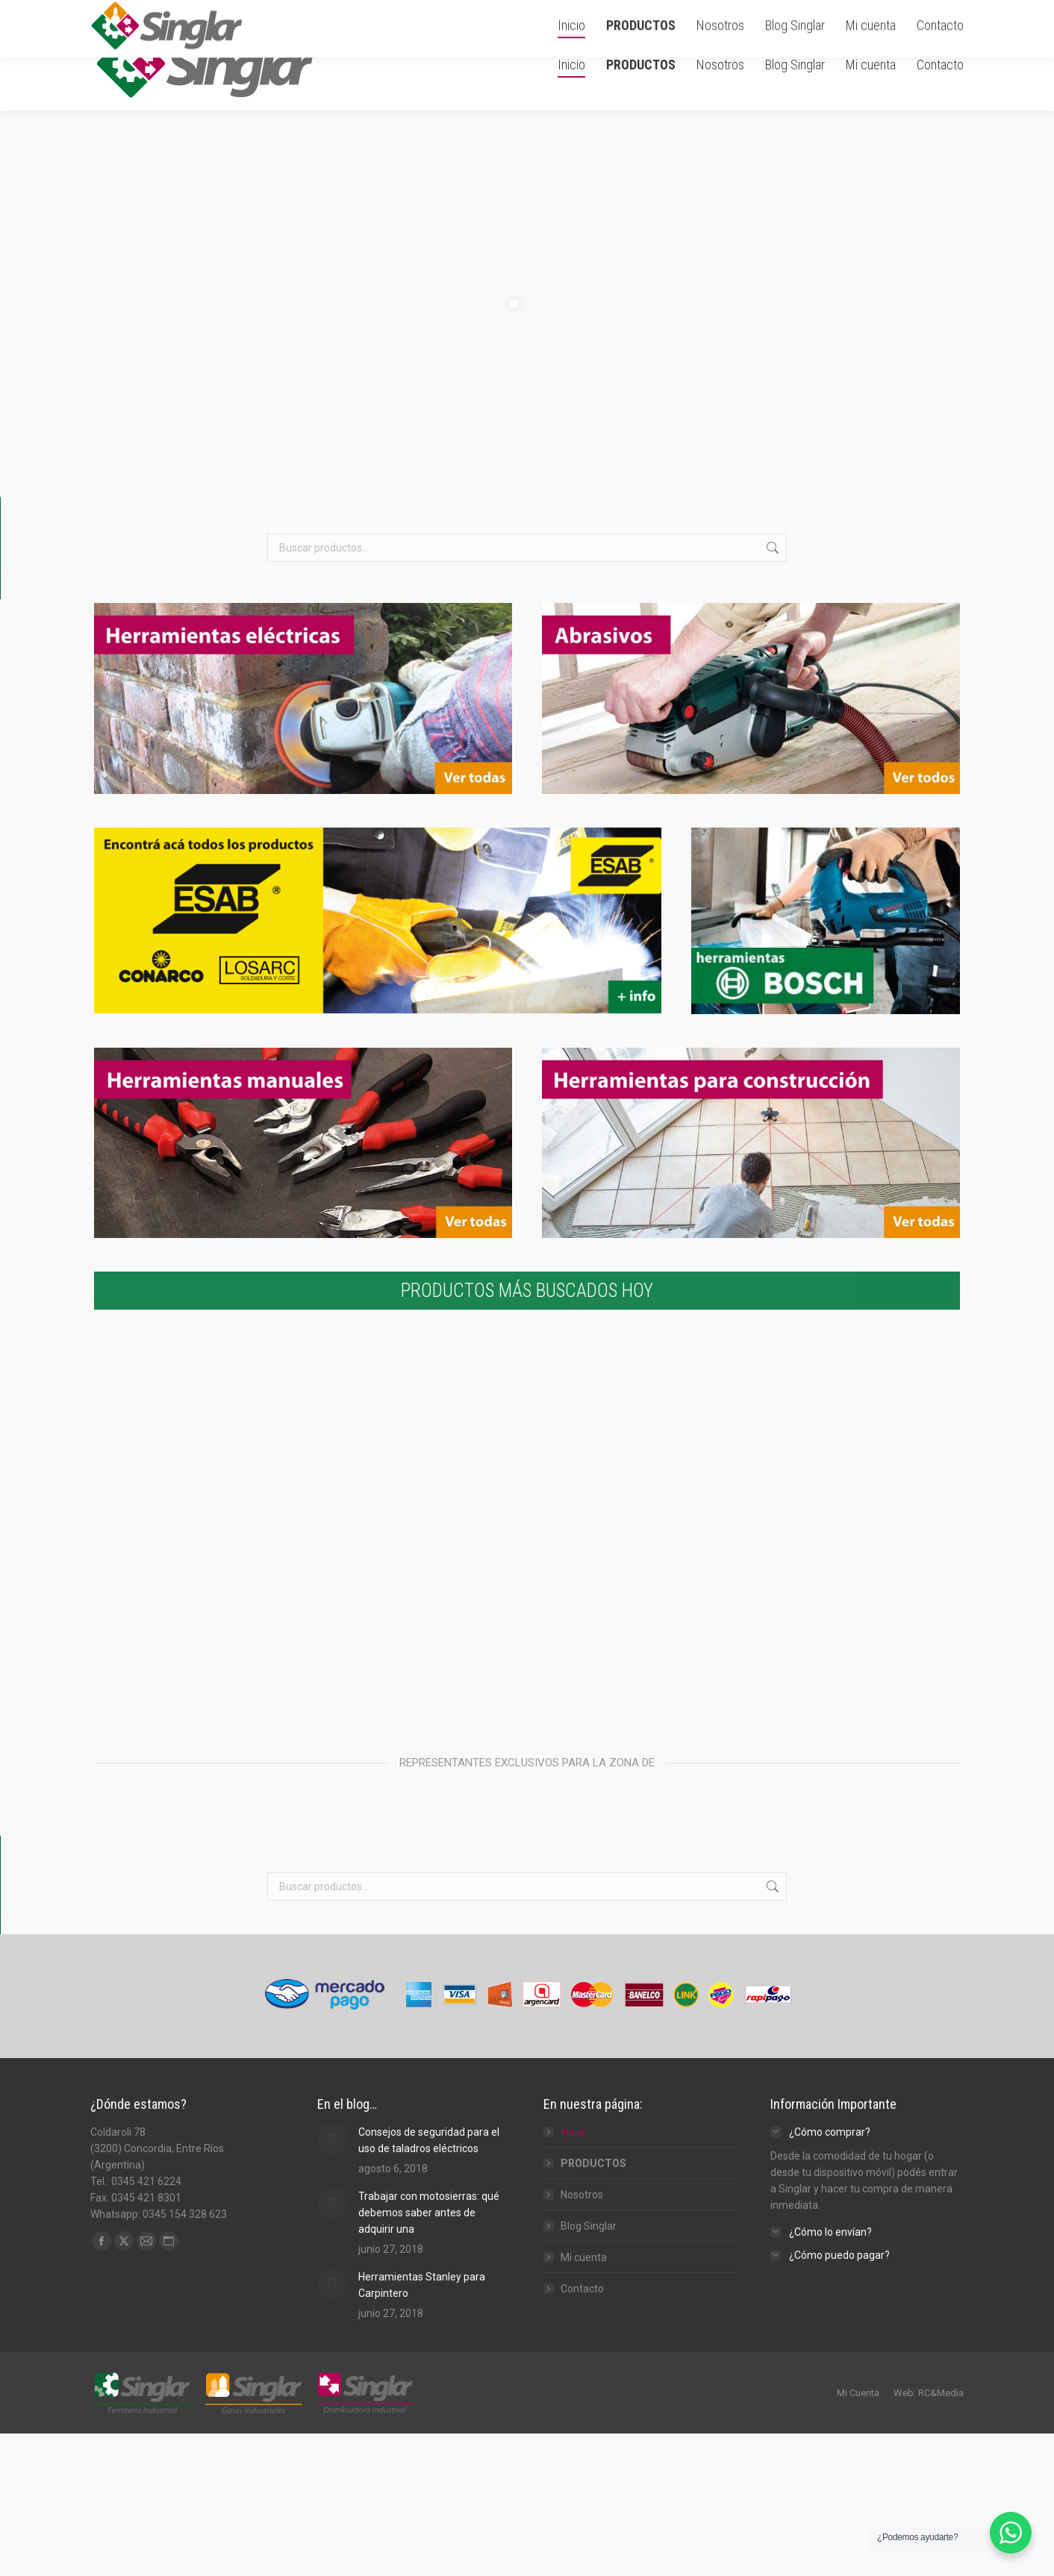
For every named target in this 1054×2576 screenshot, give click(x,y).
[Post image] (332, 2016)
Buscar (771, 548)
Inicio (572, 2010)
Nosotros (582, 2072)
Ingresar (881, 9)
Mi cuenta (584, 2135)
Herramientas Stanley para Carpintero (421, 2162)
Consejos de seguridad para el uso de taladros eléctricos (428, 2018)
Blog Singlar (589, 2104)
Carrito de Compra (793, 9)
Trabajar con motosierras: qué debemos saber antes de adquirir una (428, 2090)
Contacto (582, 2166)
